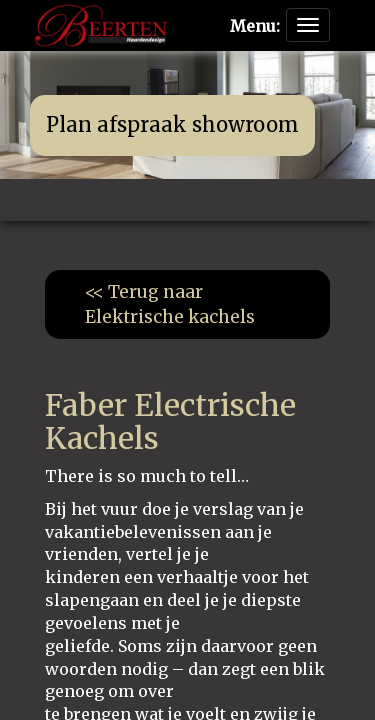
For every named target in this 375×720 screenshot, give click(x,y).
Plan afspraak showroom (172, 124)
